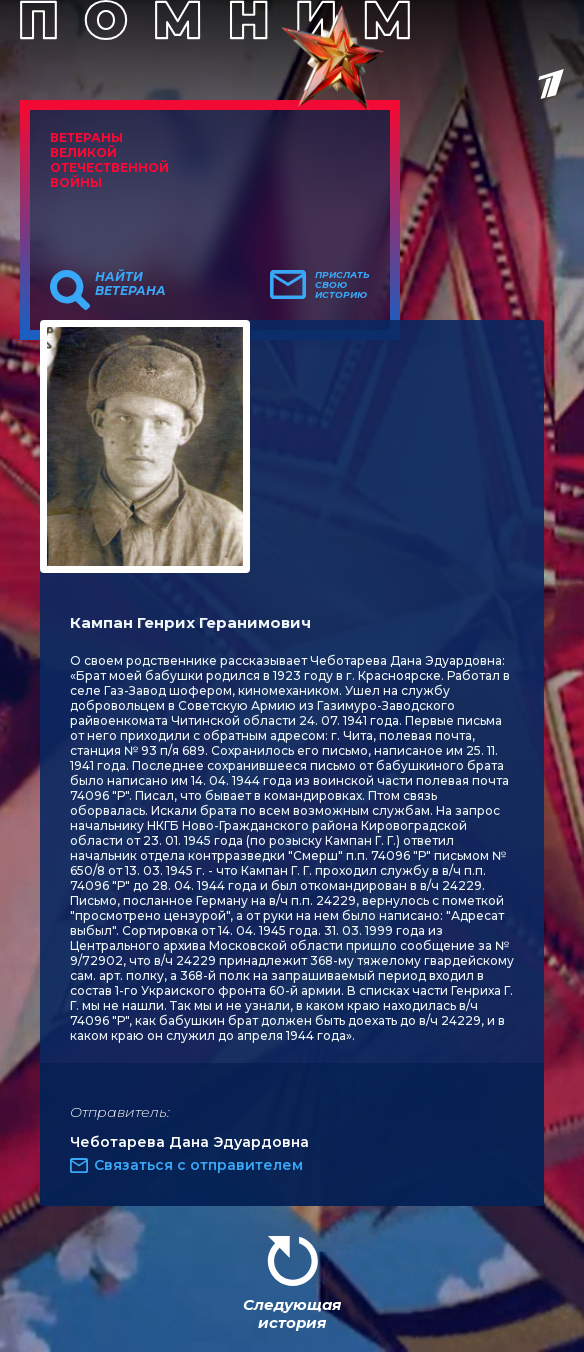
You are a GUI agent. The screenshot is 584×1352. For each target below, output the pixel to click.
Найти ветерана (130, 284)
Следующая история (292, 1313)
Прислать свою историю (342, 285)
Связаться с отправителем (198, 1165)
